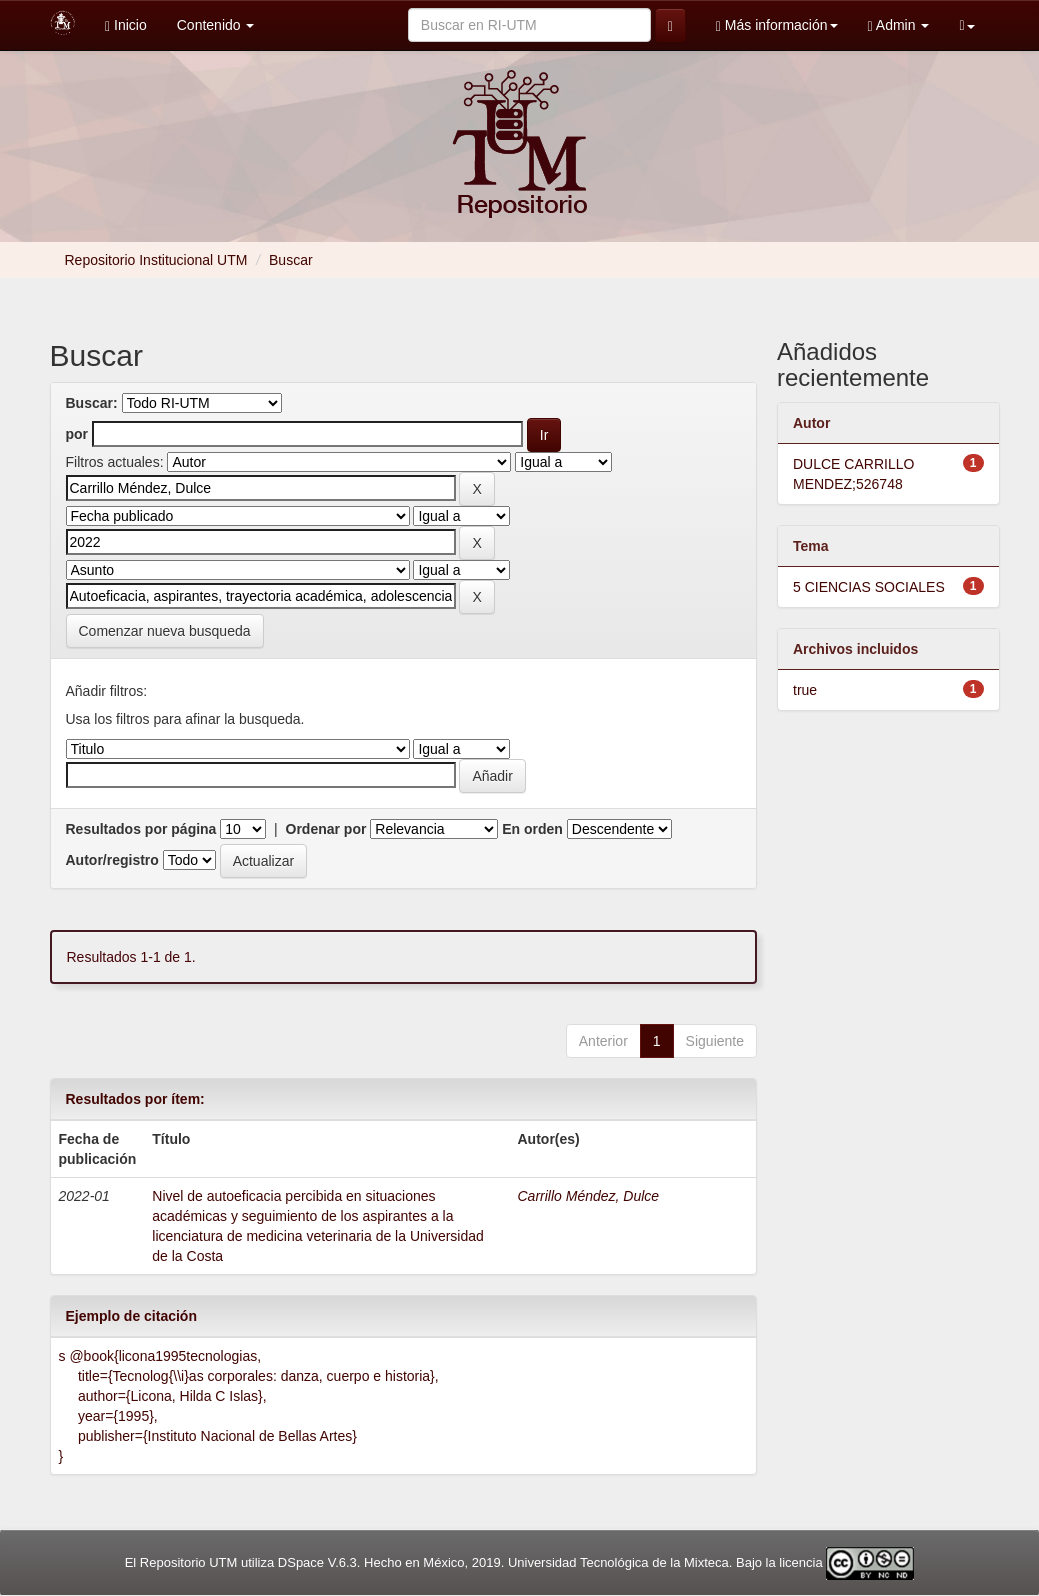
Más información (777, 25)
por (77, 434)
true (805, 690)
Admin (899, 25)
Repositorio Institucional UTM (156, 260)
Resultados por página (141, 829)
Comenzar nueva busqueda (165, 631)
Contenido (216, 25)
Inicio (126, 25)
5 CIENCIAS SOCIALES (869, 587)
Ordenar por (326, 829)
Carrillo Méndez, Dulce (589, 1196)
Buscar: (92, 403)
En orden (532, 829)
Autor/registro (112, 860)
